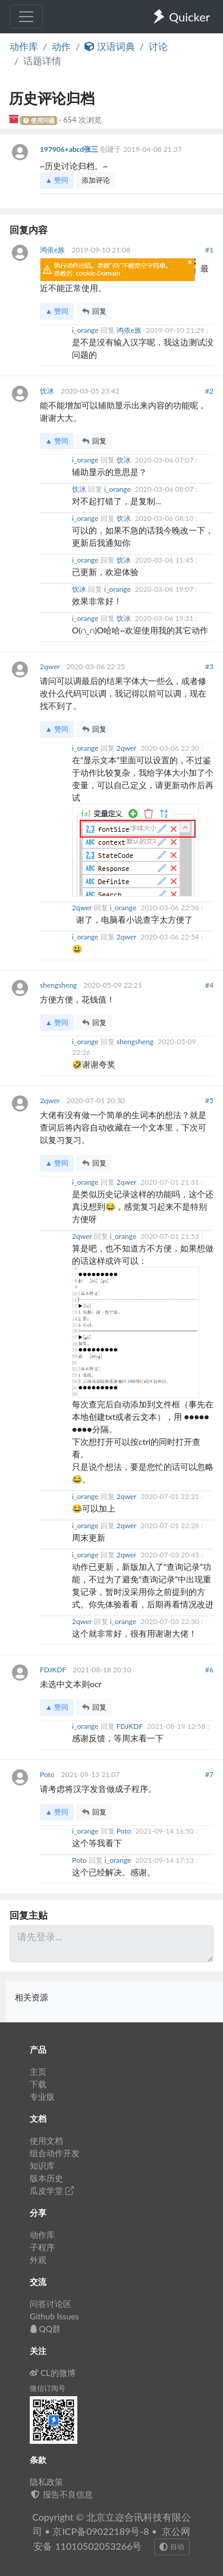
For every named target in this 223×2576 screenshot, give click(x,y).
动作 (61, 46)
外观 (38, 2260)
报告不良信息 (61, 2494)
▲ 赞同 (56, 180)
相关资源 (31, 1997)
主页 (38, 2071)
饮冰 (48, 390)
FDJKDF (54, 1669)
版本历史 (46, 2178)
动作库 (24, 46)
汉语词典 (109, 46)
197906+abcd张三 (70, 149)
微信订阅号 (47, 2388)
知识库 (42, 2165)
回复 (93, 311)
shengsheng (59, 985)
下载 (38, 2084)
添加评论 (95, 180)
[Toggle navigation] (26, 17)
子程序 (42, 2247)
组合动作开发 (55, 2153)
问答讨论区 (50, 2304)
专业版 (42, 2096)
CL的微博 (53, 2373)
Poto (48, 1774)
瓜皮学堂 (52, 2190)
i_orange (86, 330)
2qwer (51, 666)
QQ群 (45, 2329)
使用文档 (46, 2140)
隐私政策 (46, 2482)
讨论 (158, 46)
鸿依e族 (53, 249)
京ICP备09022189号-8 (100, 2531)
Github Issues (54, 2316)
